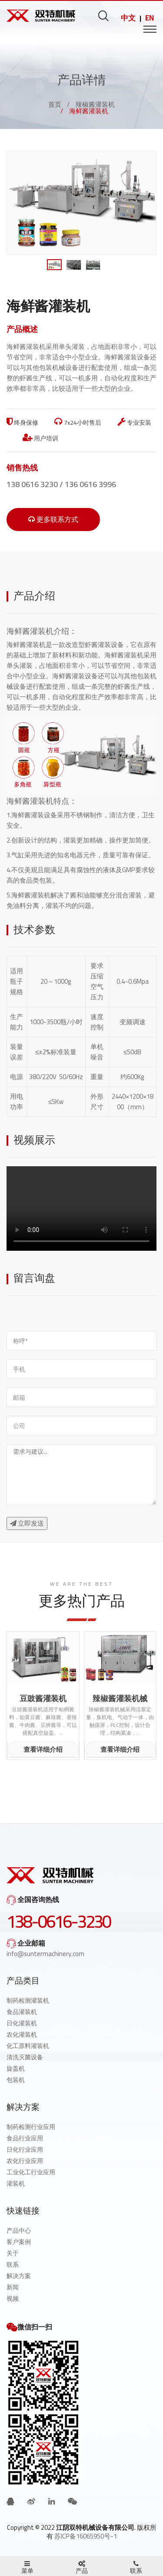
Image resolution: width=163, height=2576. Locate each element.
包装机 (16, 2079)
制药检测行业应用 (31, 2127)
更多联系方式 (53, 519)
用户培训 (40, 438)
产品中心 (19, 2230)
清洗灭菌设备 (25, 2057)
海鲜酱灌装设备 (34, 815)
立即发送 (27, 1523)
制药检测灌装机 (28, 2000)
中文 (128, 18)
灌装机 (16, 2183)
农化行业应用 (25, 2160)
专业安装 (134, 422)
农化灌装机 (22, 2034)
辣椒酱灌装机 (95, 104)
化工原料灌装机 (28, 2045)
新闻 (13, 2287)
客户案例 (19, 2242)
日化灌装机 (22, 2023)
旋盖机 (16, 2068)
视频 (13, 2298)
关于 (13, 2253)
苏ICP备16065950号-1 (85, 2536)
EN (149, 18)
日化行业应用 (25, 2149)
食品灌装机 (22, 2011)
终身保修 (22, 422)
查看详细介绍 (43, 1749)
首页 (54, 104)
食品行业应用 (25, 2138)
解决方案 (19, 2276)
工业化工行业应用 (31, 2172)
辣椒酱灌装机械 (120, 1698)
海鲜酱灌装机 (26, 644)
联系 (13, 2264)
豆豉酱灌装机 (43, 1698)
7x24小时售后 (77, 422)
